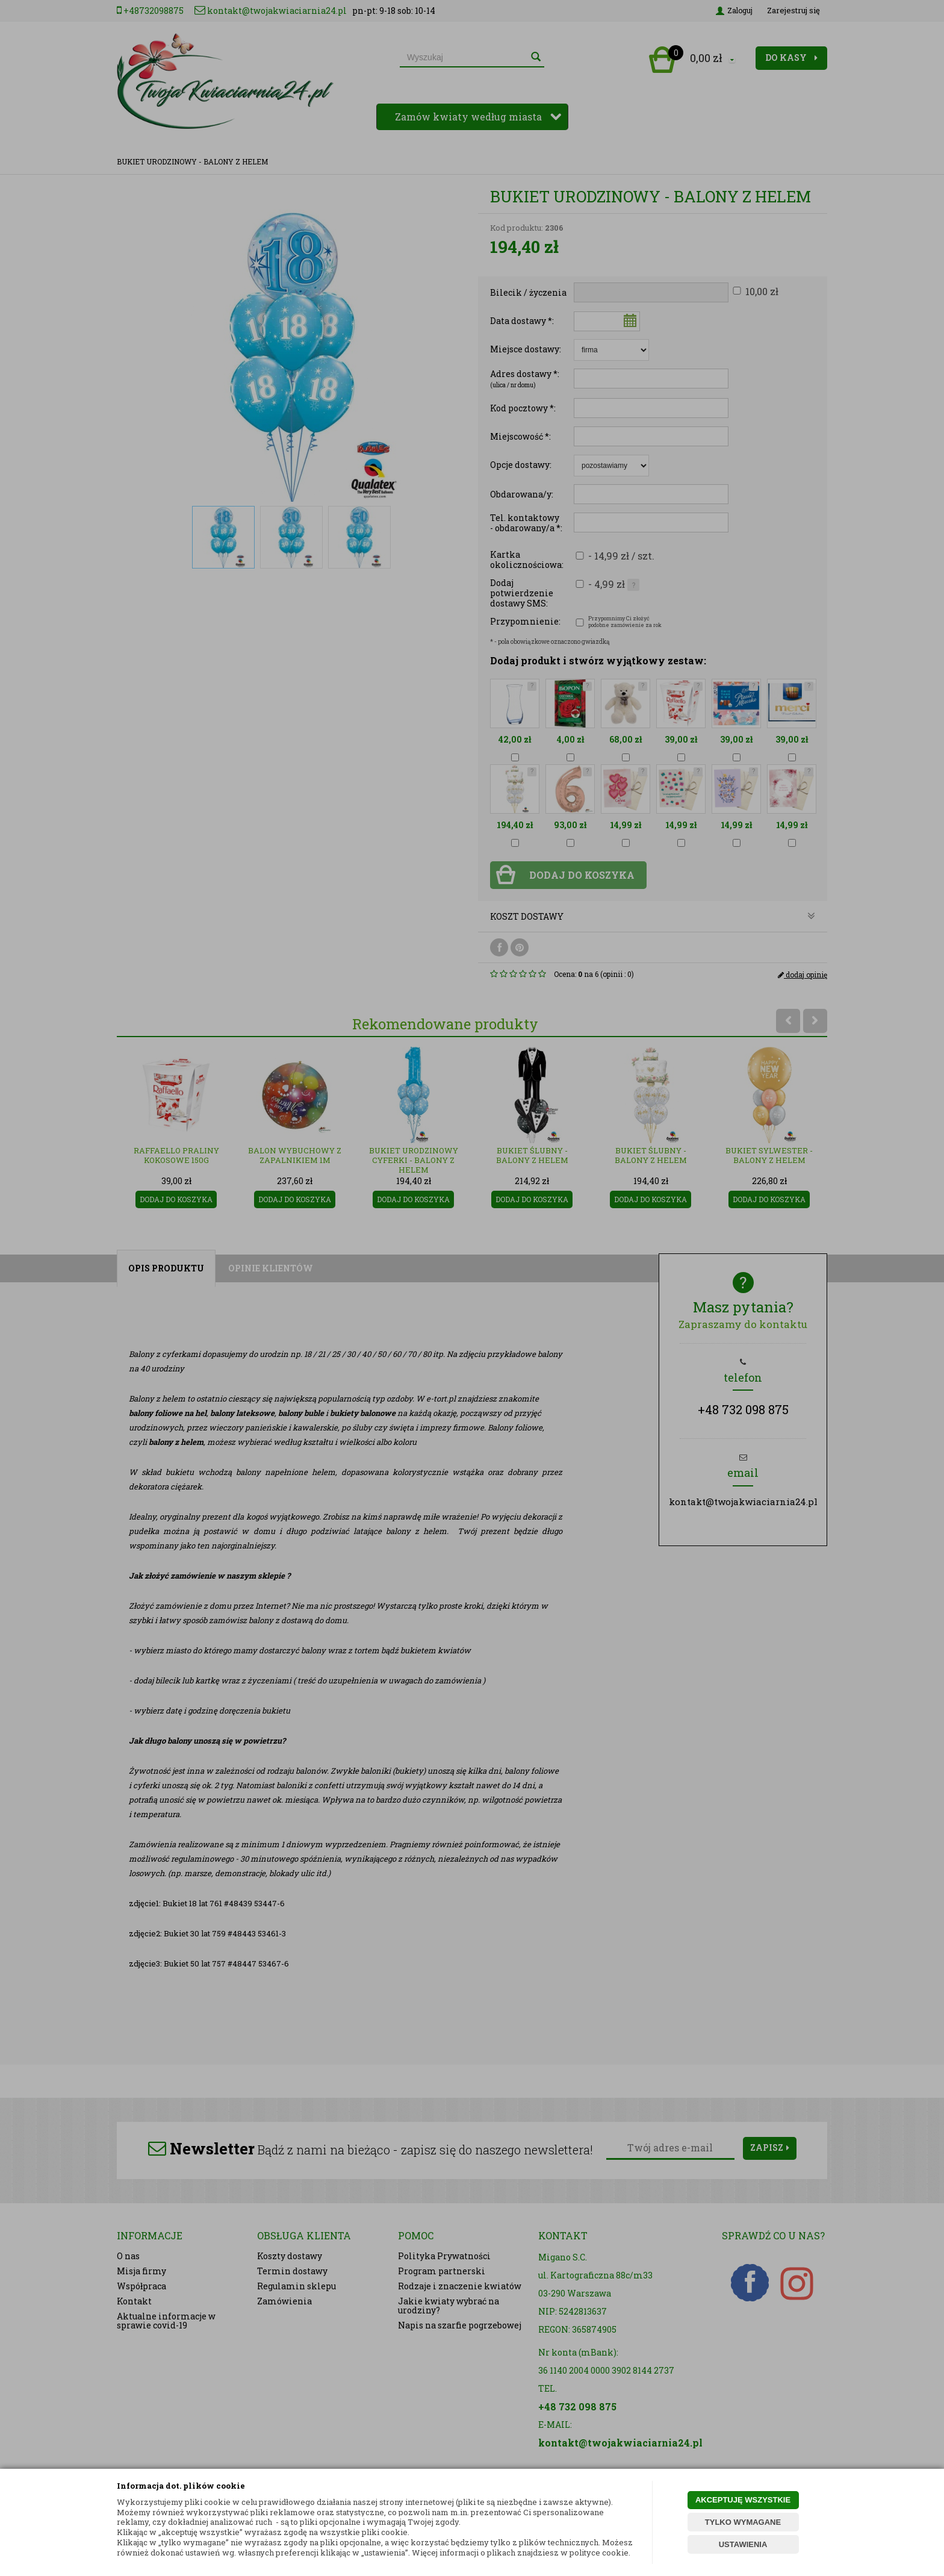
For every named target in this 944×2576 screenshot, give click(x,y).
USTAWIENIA (743, 2544)
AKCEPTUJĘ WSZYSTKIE (742, 2499)
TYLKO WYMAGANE (743, 2522)
